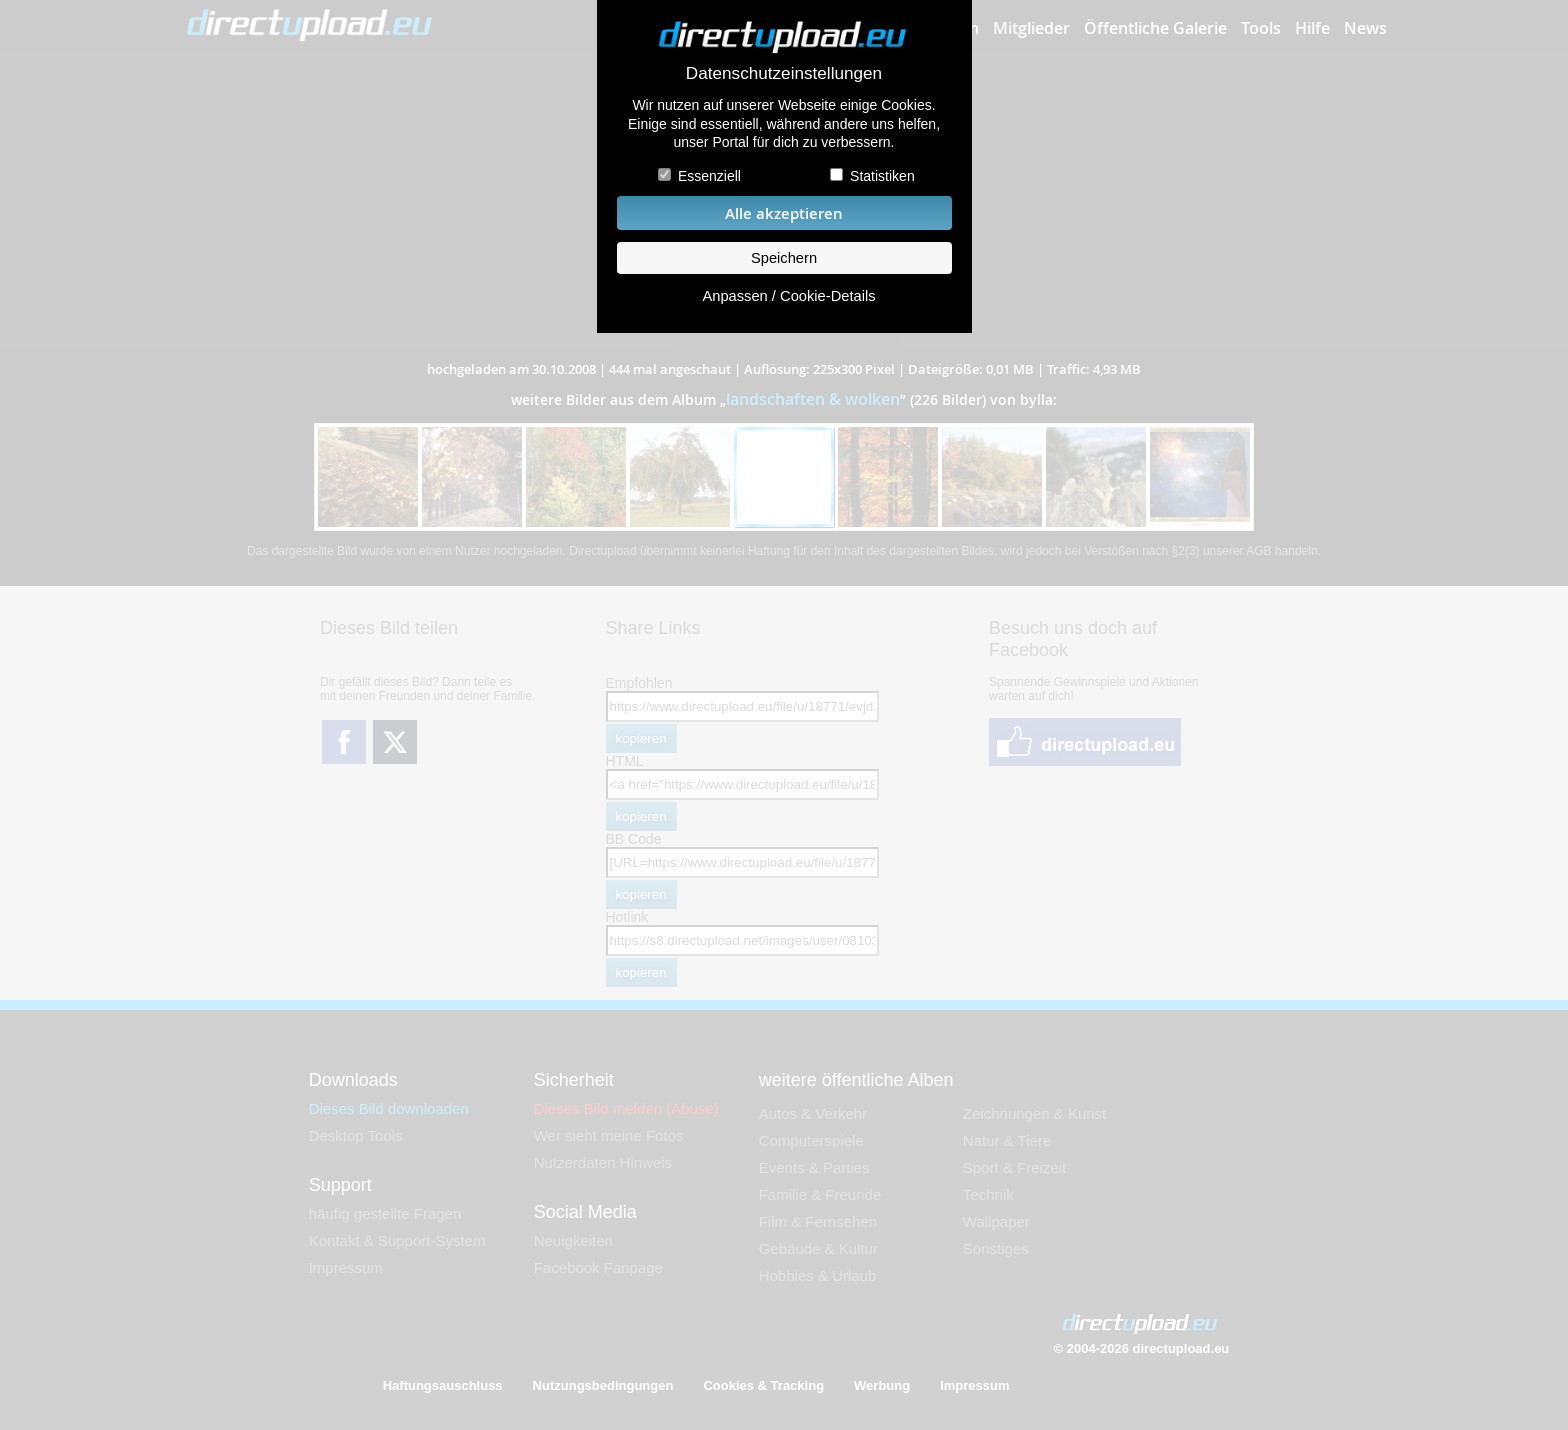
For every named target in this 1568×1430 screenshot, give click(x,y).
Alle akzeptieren (784, 213)
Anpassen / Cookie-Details (788, 296)
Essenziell (709, 176)
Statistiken (882, 176)
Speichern (784, 258)
